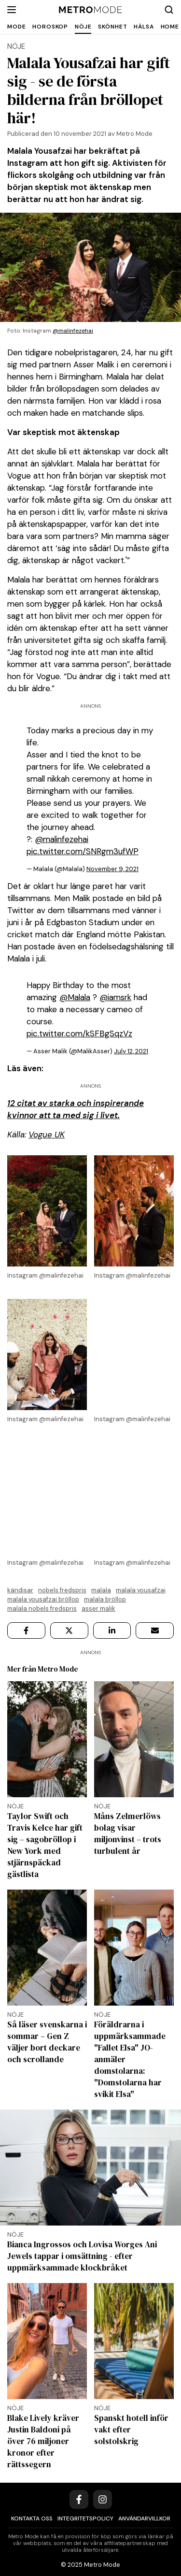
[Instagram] (102, 2499)
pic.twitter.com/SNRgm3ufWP (83, 851)
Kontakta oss (32, 2518)
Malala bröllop (105, 1599)
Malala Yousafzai (141, 1590)
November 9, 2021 (112, 869)
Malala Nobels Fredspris (42, 1608)
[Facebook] (79, 2499)
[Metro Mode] (90, 10)
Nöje (83, 26)
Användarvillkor (144, 2518)
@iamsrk (115, 997)
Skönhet (112, 26)
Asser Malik (98, 1608)
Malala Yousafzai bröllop (43, 1599)
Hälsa (143, 26)
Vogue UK (46, 1134)
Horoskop (50, 26)
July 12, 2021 (131, 1051)
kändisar (20, 1590)
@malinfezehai (73, 331)
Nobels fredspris (62, 1590)
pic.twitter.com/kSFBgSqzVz (79, 1033)
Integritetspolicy (85, 2518)
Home (170, 26)
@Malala (74, 997)
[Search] (169, 9)
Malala (101, 1590)
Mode (16, 26)
